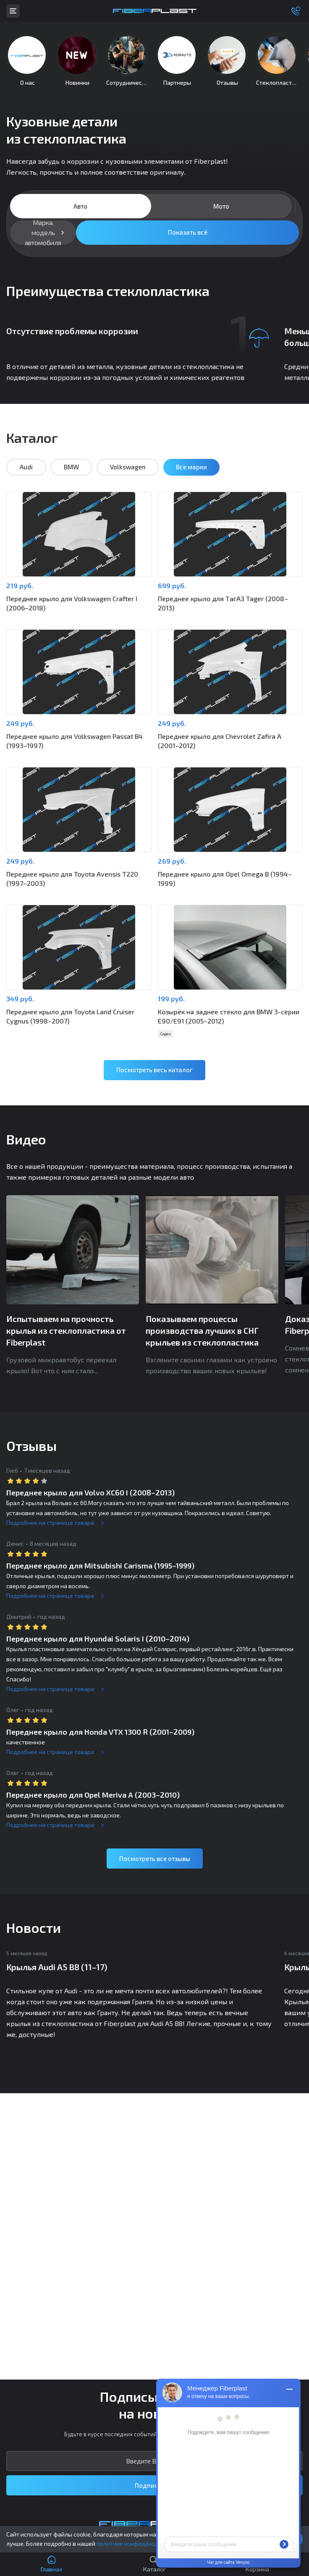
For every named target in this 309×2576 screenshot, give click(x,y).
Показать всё (187, 232)
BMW (71, 467)
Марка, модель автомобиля (43, 233)
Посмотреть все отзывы (154, 1859)
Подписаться (155, 2485)
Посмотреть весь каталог (154, 1070)
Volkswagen (128, 467)
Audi (26, 467)
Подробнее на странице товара (50, 1523)
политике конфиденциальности (141, 2543)
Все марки (191, 467)
